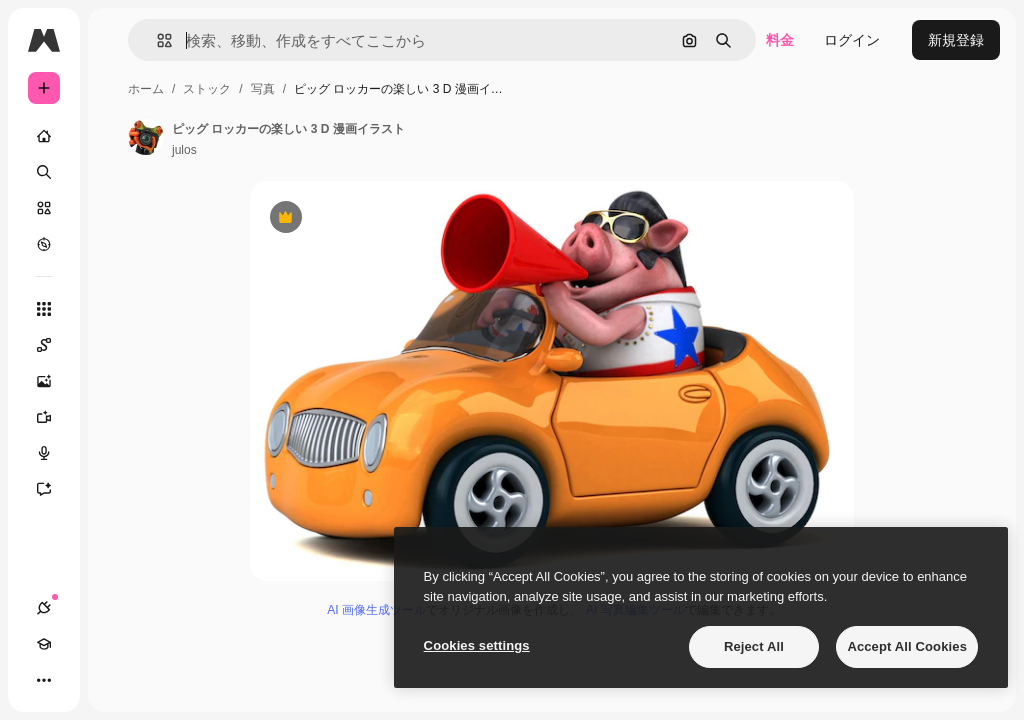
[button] (156, 40)
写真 (263, 89)
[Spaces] (54, 345)
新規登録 (956, 40)
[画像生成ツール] (54, 381)
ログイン (852, 40)
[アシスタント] (54, 489)
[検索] (44, 172)
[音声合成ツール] (54, 453)
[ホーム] (44, 136)
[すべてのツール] (44, 309)
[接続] (44, 608)
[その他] (44, 680)
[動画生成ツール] (54, 417)
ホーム (146, 89)
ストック (207, 89)
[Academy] (44, 644)
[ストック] (44, 208)
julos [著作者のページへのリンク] (184, 150)
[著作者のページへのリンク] (146, 137)
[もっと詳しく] (44, 244)
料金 (780, 40)
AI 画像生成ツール (376, 610)
